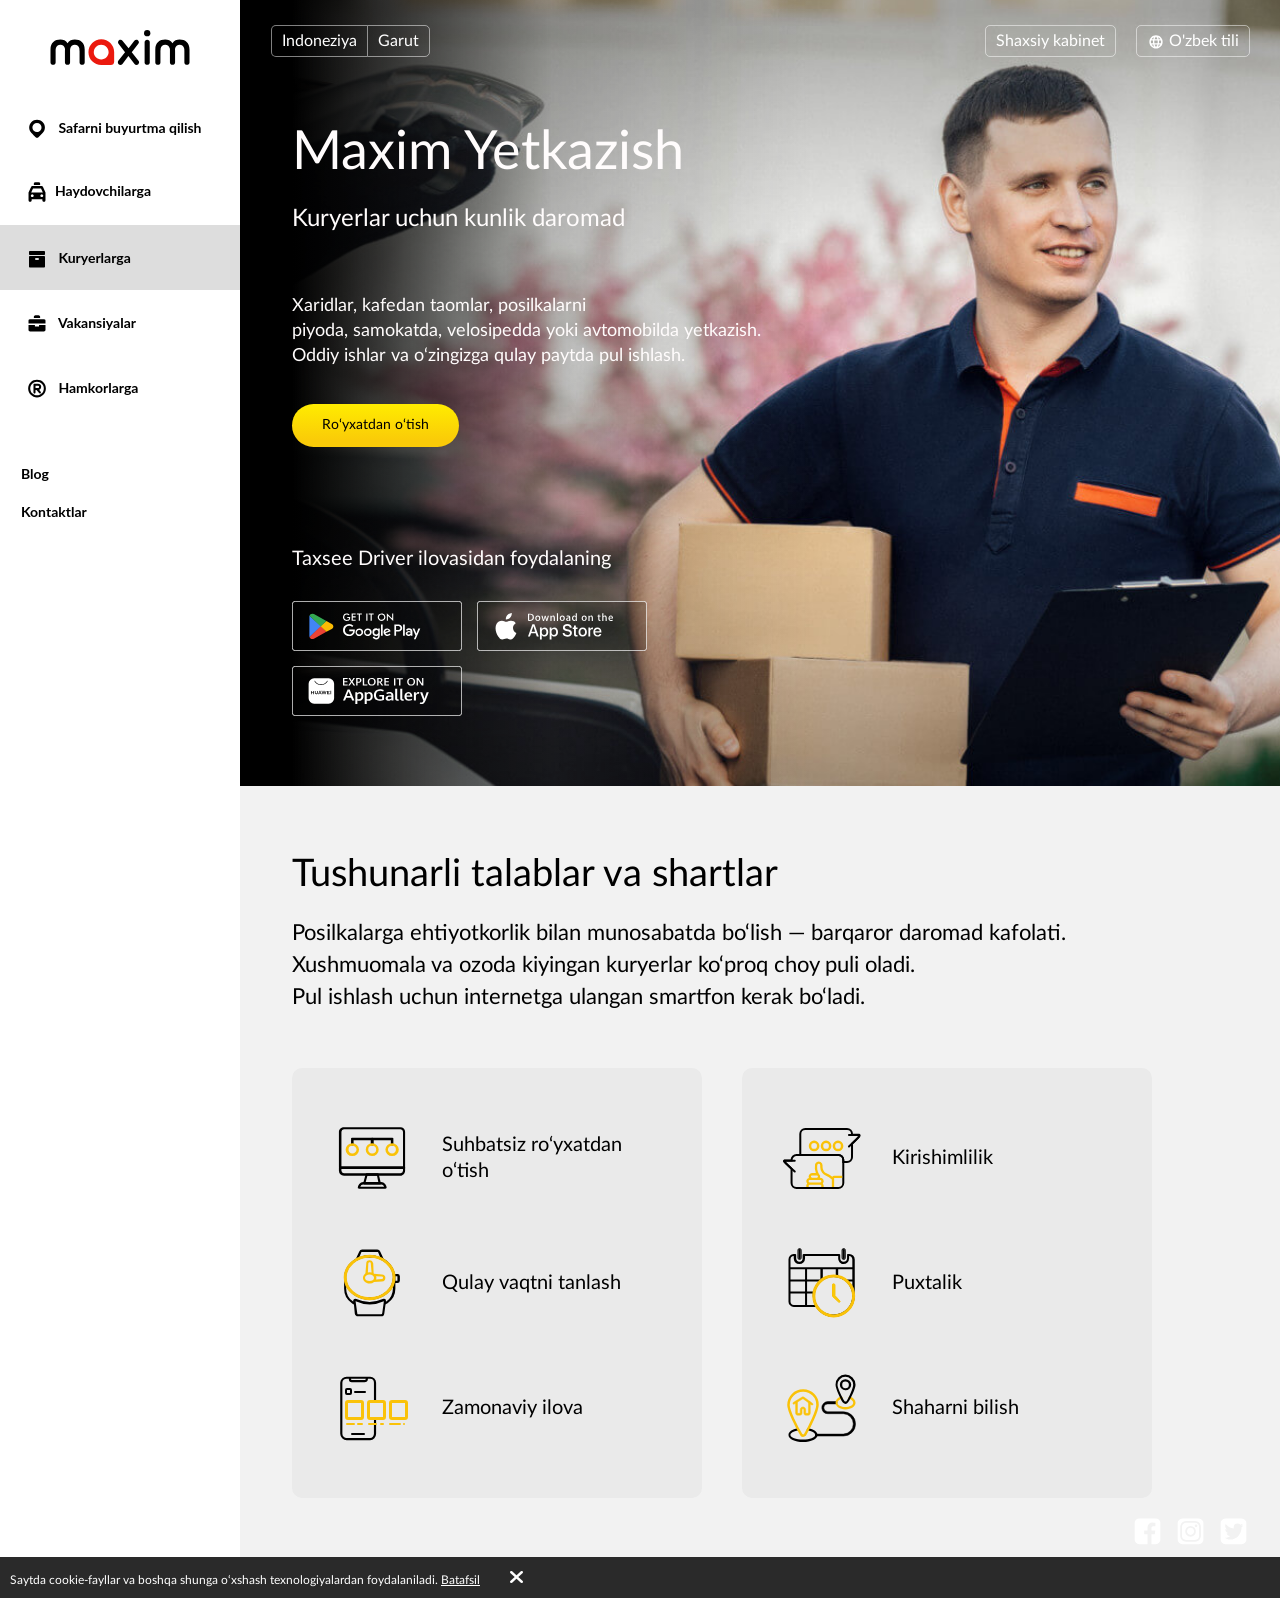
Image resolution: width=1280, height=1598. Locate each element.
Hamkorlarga (81, 387)
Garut (398, 41)
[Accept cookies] (516, 1578)
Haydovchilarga (88, 192)
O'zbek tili (1193, 41)
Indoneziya (319, 41)
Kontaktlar (54, 511)
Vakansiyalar (80, 322)
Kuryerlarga (78, 257)
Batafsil (460, 1580)
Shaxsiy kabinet (1050, 41)
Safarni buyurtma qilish (113, 127)
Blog (35, 473)
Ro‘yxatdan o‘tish (375, 425)
